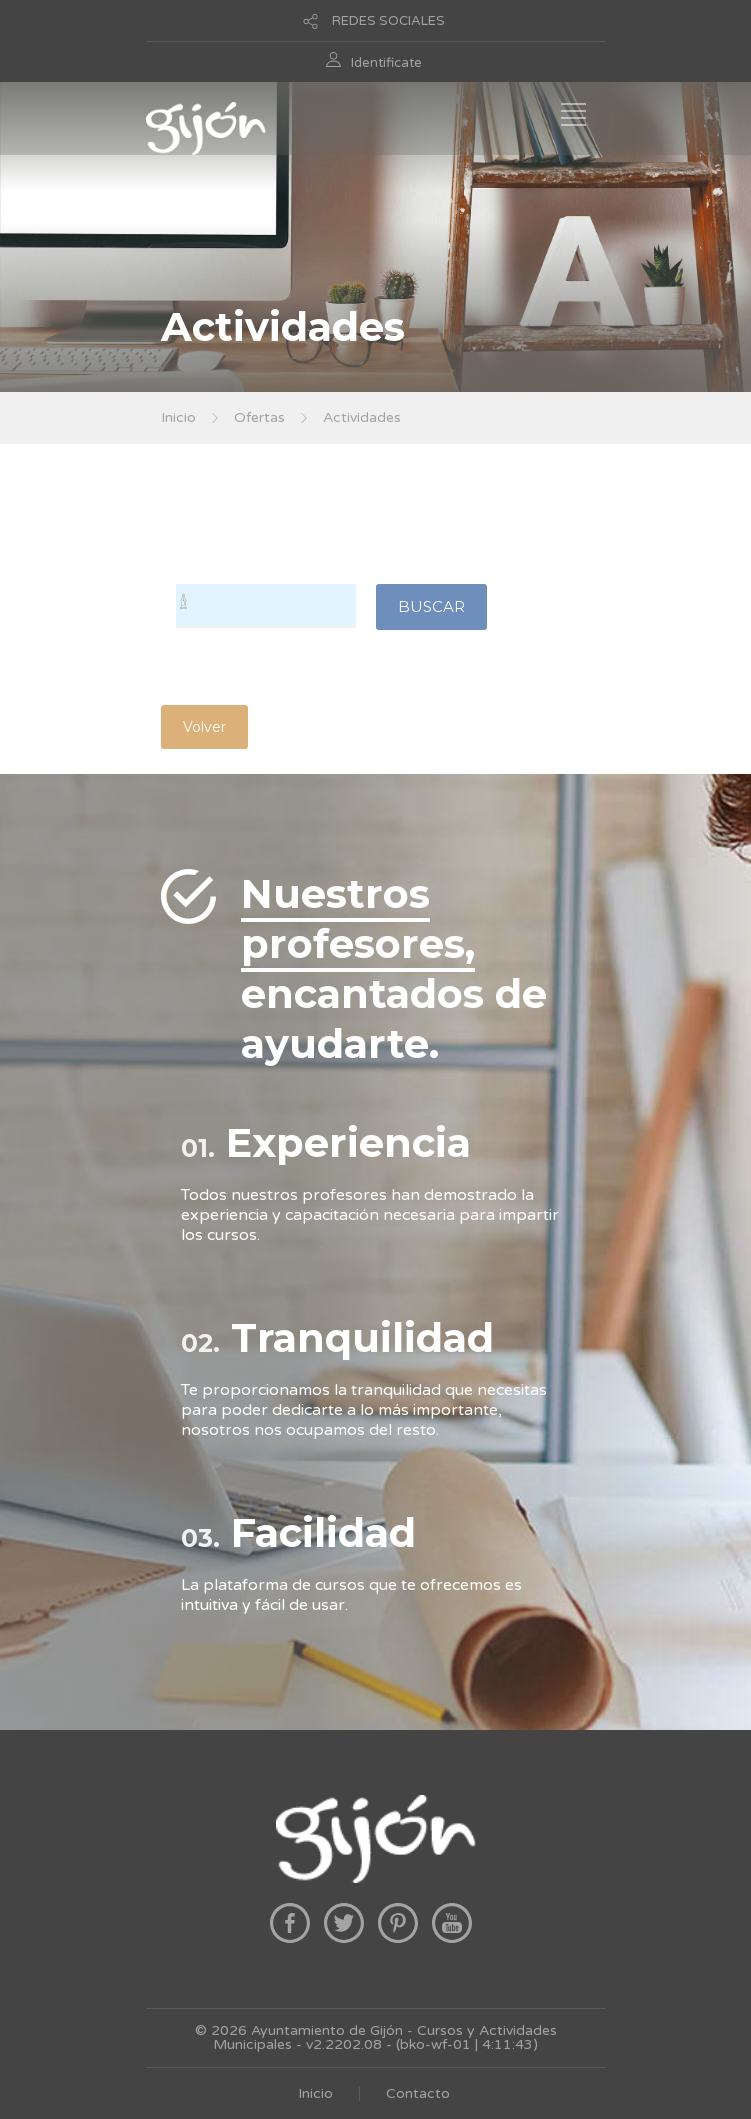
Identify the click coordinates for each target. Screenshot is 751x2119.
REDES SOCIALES (388, 21)
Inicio (178, 417)
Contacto (418, 2093)
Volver (204, 727)
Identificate (386, 63)
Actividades (362, 417)
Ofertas (259, 417)
